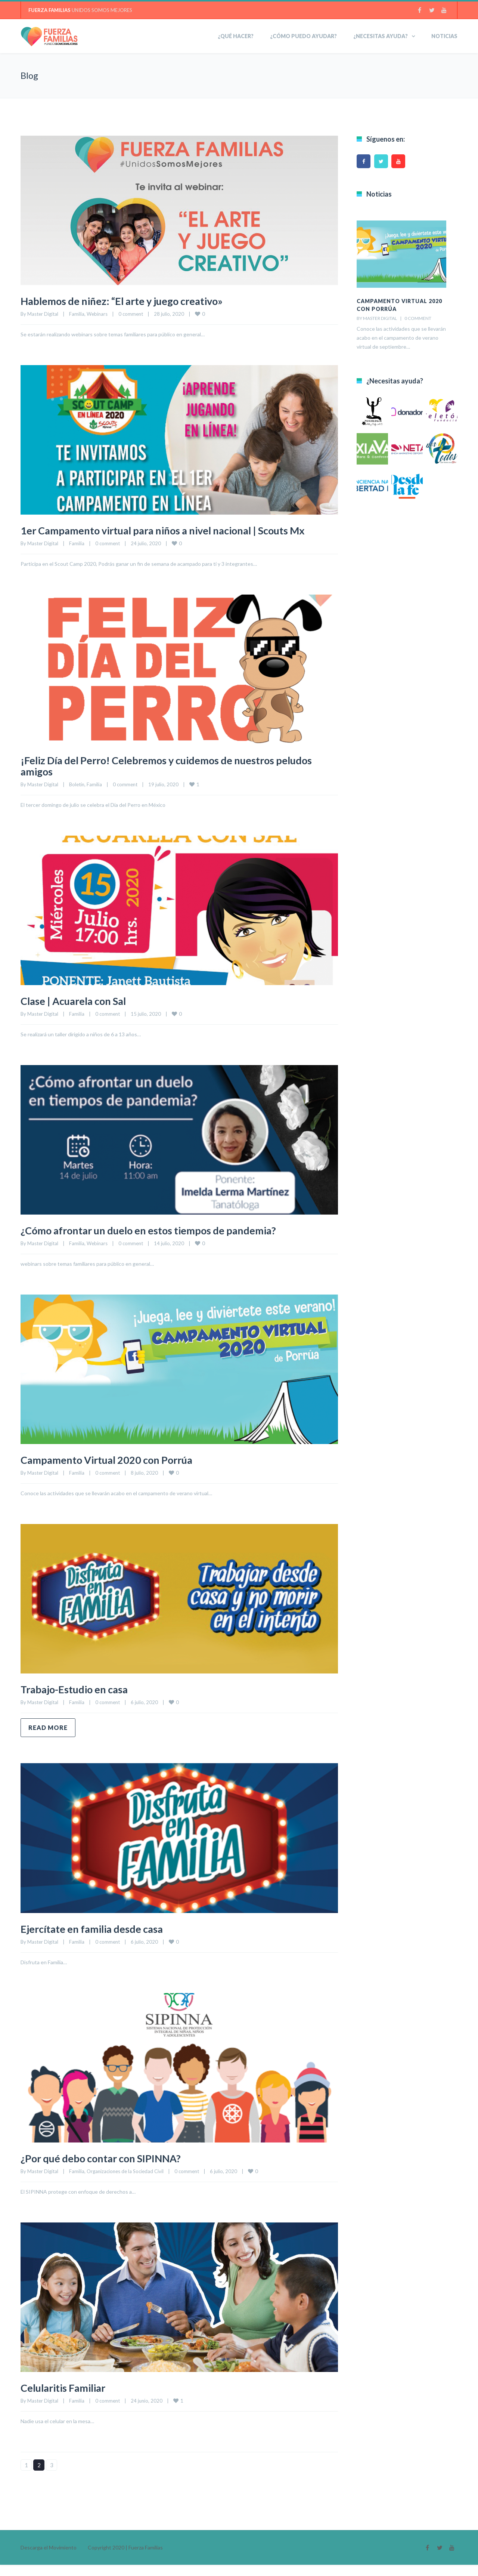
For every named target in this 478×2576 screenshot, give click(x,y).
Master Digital (42, 314)
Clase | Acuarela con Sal (80, 1011)
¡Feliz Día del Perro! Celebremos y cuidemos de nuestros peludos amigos (161, 776)
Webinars (97, 314)
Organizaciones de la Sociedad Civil (125, 2182)
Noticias (444, 36)
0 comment (130, 314)
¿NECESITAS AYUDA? (380, 36)
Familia (76, 314)
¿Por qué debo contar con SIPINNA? (110, 2169)
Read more (48, 1738)
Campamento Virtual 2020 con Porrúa (116, 1470)
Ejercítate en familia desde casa (100, 1939)
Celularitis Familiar (69, 2398)
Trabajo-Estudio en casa (81, 1700)
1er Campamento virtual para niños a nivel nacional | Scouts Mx (171, 535)
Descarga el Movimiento (49, 2558)
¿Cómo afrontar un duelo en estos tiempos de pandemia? (163, 1241)
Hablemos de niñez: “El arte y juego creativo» (133, 300)
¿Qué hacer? (236, 36)
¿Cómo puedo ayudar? (303, 36)
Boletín (76, 796)
